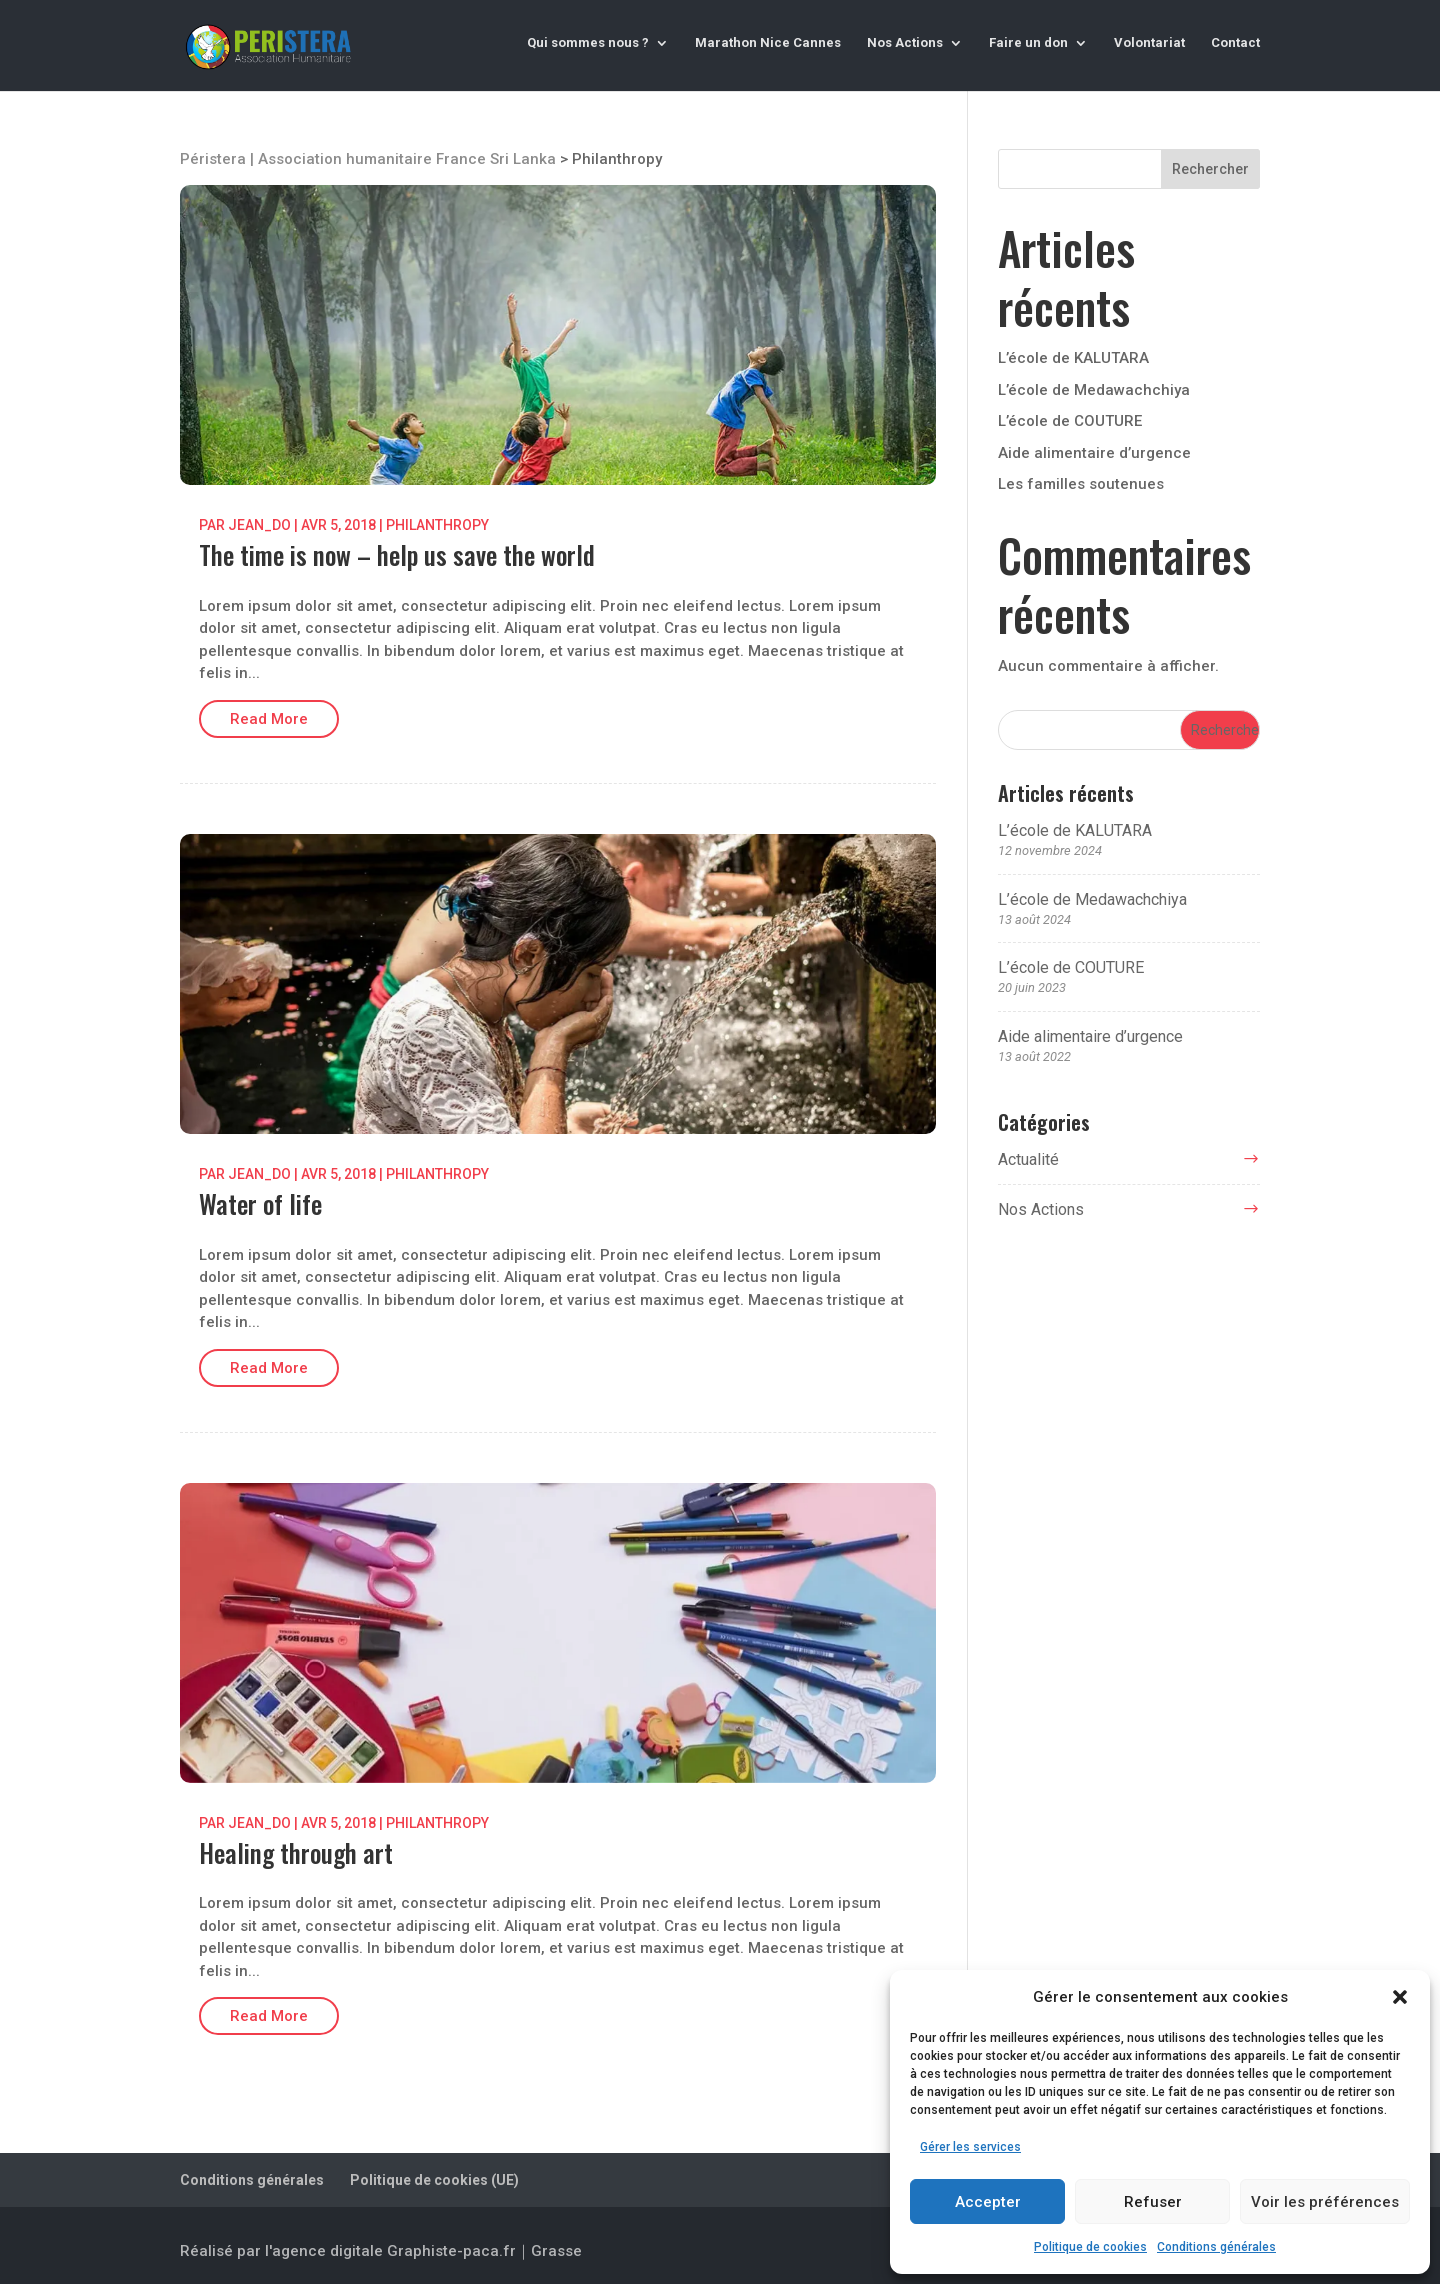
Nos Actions (905, 43)
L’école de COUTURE (1070, 421)
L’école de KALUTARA (1073, 358)
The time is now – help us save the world (397, 554)
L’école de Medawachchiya (1094, 390)
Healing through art (296, 1852)
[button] (1400, 1997)
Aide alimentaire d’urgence (1094, 453)
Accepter (988, 2202)
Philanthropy (437, 525)
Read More (269, 719)
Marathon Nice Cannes (768, 43)
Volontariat (1149, 43)
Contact (1235, 43)
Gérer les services (970, 2147)
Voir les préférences (1325, 2202)
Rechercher (1210, 169)
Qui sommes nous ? (588, 43)
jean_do (259, 525)
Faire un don (1028, 43)
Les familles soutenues (1081, 484)
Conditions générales (1216, 2247)
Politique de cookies (1090, 2247)
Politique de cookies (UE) (434, 2180)
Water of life (260, 1203)
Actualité (1028, 1159)
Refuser (1153, 2202)
